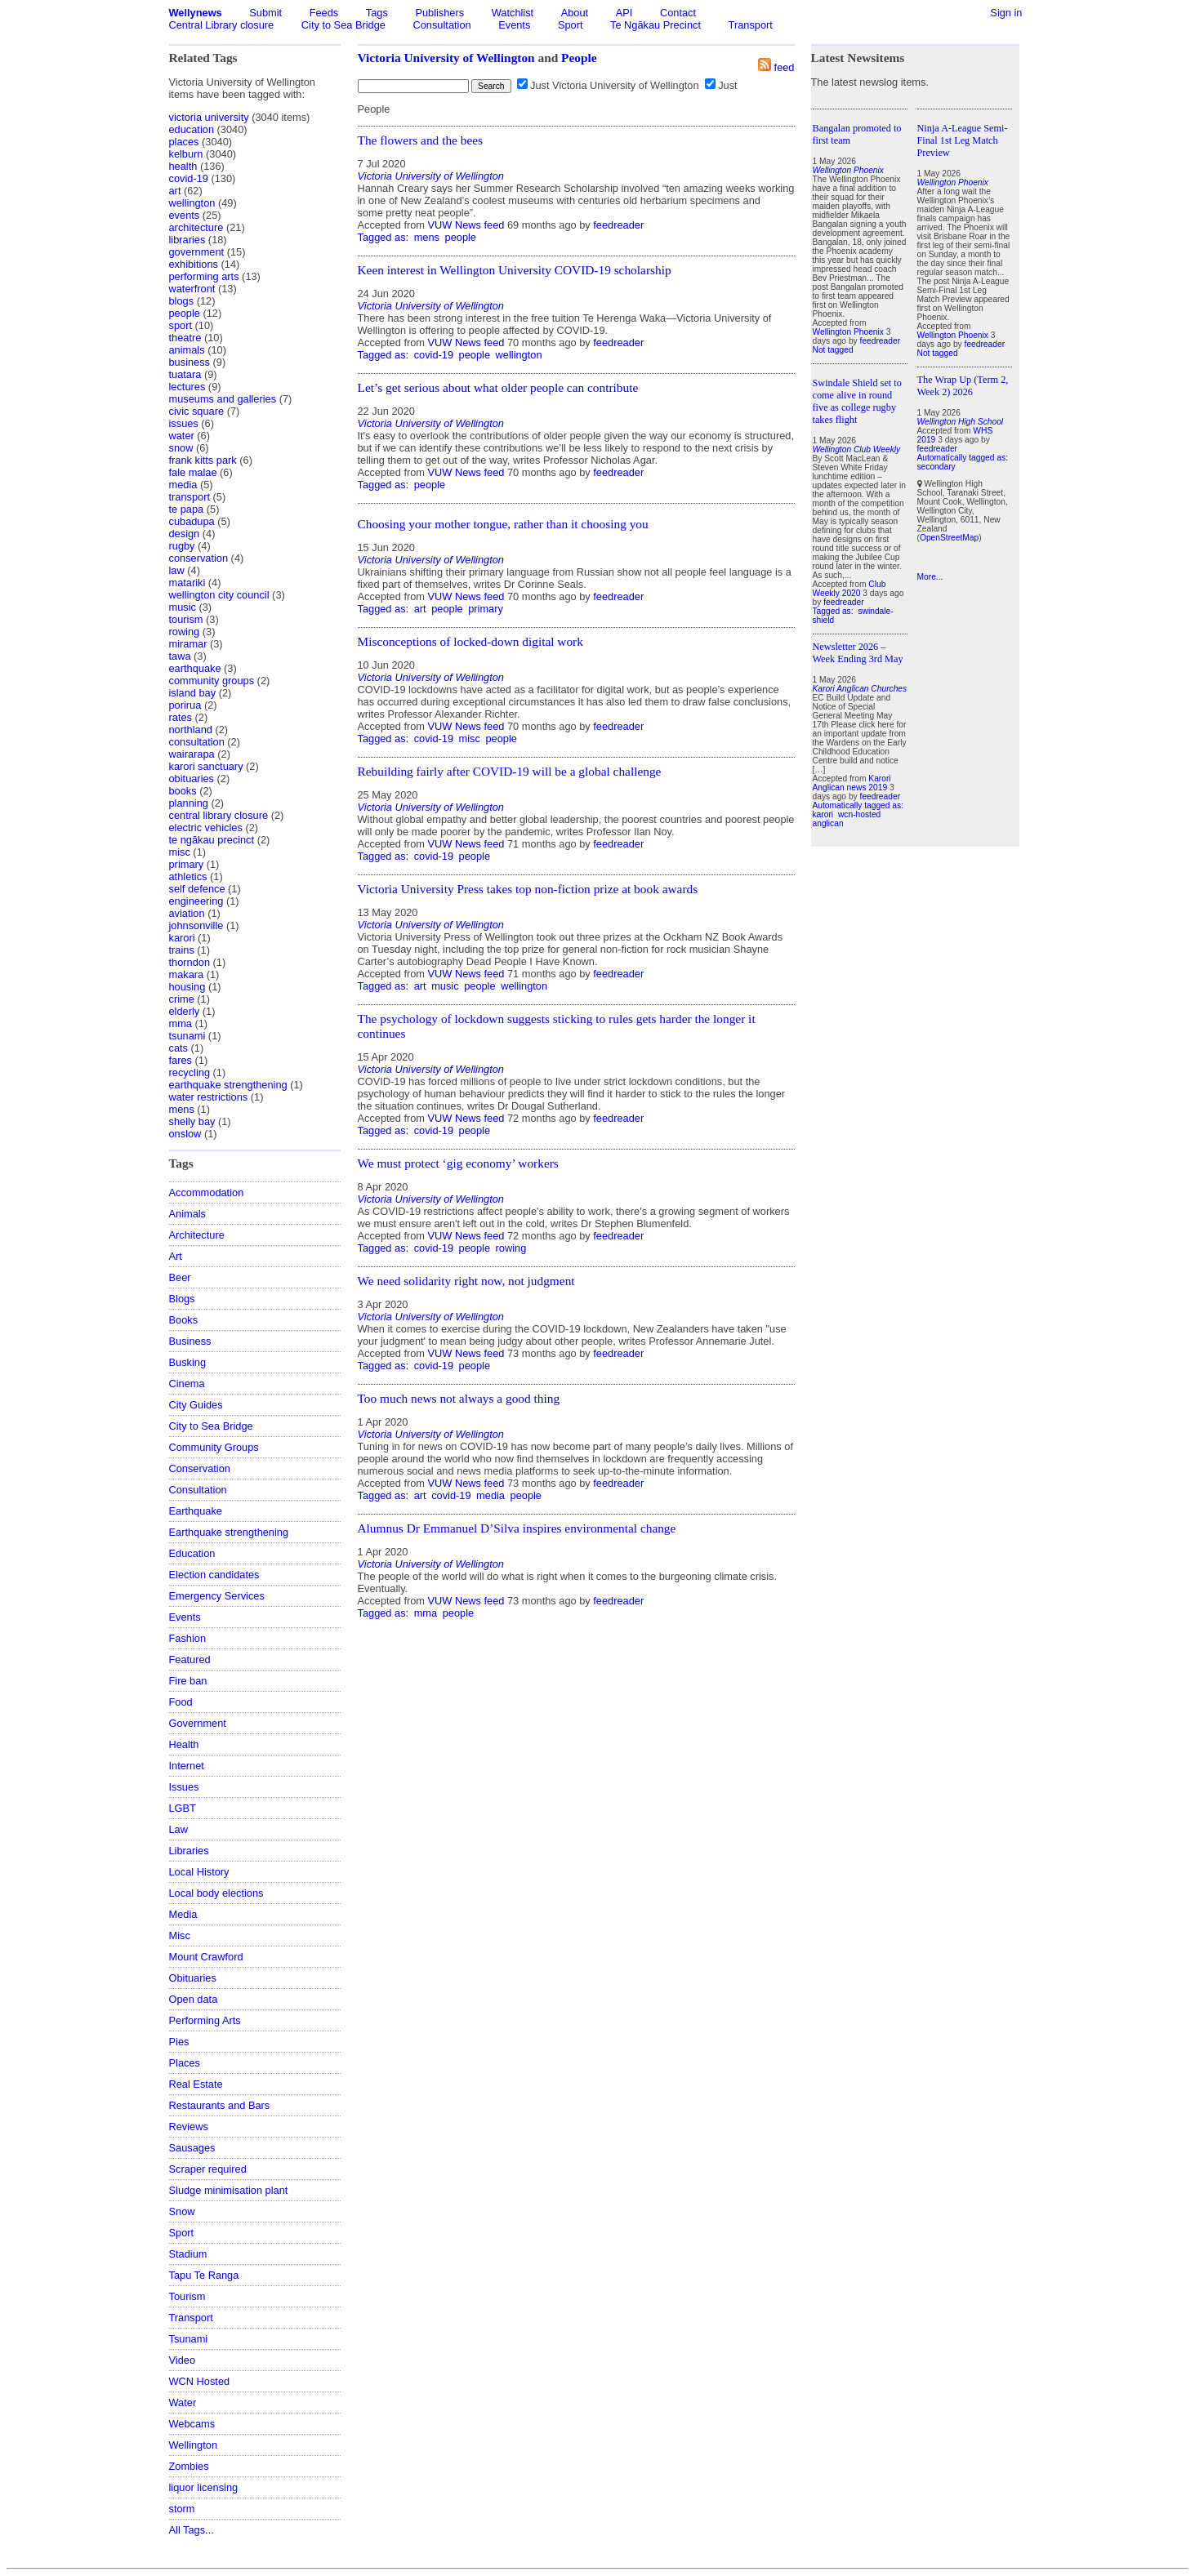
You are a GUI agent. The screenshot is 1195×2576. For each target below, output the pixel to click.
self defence (197, 889)
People (579, 58)
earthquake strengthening (228, 1085)
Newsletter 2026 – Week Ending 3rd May (858, 653)
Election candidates (214, 1574)
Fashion (188, 1638)
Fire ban (188, 1681)
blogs (181, 301)
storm (182, 2509)
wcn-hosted (859, 814)
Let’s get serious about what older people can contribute (498, 387)
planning (188, 803)
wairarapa (192, 754)
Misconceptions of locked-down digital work (470, 641)
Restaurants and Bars (219, 2105)
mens (181, 1109)
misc (179, 852)
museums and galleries (223, 399)
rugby (182, 546)
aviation (187, 913)
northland (190, 729)
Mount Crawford (206, 1957)
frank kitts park (203, 460)
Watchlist (512, 13)
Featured (190, 1659)
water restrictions (208, 1097)
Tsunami (188, 2339)
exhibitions (193, 264)
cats (178, 1048)
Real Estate (196, 2084)
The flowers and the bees (421, 140)
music (182, 607)
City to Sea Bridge (343, 25)
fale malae (193, 472)
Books (183, 1320)
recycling (190, 1072)
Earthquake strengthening (229, 1532)
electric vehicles (206, 827)
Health (184, 1744)
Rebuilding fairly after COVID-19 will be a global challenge (510, 771)
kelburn (186, 154)
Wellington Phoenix (848, 331)
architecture (196, 227)
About (574, 13)
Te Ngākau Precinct (655, 25)
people (184, 313)
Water (183, 2402)
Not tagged (833, 349)
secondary (936, 466)
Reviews (188, 2126)
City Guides (196, 1405)
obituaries (192, 778)
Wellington (193, 2445)
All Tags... (191, 2530)
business (190, 362)
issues (183, 423)
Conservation (199, 1468)
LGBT (182, 1808)
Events (514, 25)
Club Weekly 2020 (849, 589)
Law (178, 1829)
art (175, 191)
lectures (187, 386)
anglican (828, 823)
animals (187, 350)
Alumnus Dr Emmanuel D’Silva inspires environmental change (517, 1528)
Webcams (192, 2424)
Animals (188, 1214)
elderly (184, 1011)
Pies (179, 2041)
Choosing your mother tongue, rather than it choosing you (503, 524)
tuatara (185, 374)
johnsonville (196, 925)
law (177, 570)
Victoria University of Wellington (446, 58)
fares (180, 1060)
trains (181, 950)
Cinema (187, 1383)
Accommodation (206, 1192)
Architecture (197, 1235)
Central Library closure (221, 25)
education (192, 129)
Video (182, 2360)
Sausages (192, 2148)
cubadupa (192, 521)
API (624, 13)
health (183, 166)
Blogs (182, 1298)
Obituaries (192, 1978)
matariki (187, 582)
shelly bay (192, 1121)
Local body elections (216, 1893)
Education (192, 1553)
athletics (188, 876)
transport (190, 497)
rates (180, 717)
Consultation (442, 25)
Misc (179, 1935)
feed (784, 67)
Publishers (439, 13)
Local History (199, 1872)
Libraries (189, 1850)
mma (180, 1023)
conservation (199, 558)
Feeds (324, 13)
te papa (186, 509)
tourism (186, 619)
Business (190, 1341)
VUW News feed (466, 225)
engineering (196, 901)
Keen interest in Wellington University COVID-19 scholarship (514, 270)
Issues (184, 1787)
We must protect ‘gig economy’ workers (458, 1163)
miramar (188, 644)
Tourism (187, 2296)
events (184, 215)
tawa (180, 656)
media (183, 484)
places (184, 142)
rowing (184, 631)
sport (180, 325)
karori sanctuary (206, 766)
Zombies (189, 2466)
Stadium (188, 2254)
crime (181, 999)
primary (186, 864)
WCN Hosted (199, 2381)
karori (182, 938)
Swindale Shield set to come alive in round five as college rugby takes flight (857, 401)
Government (197, 1723)
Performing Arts (205, 2020)
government (197, 252)
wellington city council (219, 595)
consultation (197, 742)
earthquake (195, 668)
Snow (182, 2211)
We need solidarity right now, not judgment (466, 1281)
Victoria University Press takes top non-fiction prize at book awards (528, 889)
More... (930, 576)
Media (183, 1914)
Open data (193, 1999)
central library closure (219, 815)
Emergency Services (217, 1596)
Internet (186, 1766)
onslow (185, 1134)
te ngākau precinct (212, 840)
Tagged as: (385, 237)
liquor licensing (204, 2487)
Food (181, 1702)
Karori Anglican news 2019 (852, 783)
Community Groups (214, 1447)
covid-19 (188, 178)
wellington (192, 203)
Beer (180, 1277)
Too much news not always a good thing (459, 1398)
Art (175, 1256)
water (181, 435)
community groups (212, 680)
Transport (751, 25)
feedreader (618, 225)
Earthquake (195, 1511)
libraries (187, 240)
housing (187, 987)
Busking (188, 1362)
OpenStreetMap (949, 537)
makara (186, 974)
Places (184, 2063)
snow (181, 448)
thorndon (190, 962)
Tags (377, 13)
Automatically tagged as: (858, 805)
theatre (185, 337)
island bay (192, 693)
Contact (678, 13)
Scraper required (208, 2169)
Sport (570, 25)
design (184, 533)
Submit (265, 13)
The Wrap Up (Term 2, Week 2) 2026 (963, 386)
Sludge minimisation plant (228, 2190)
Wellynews (195, 13)
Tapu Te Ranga (204, 2275)
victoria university (209, 117)
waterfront (192, 289)
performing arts (204, 276)
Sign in (1006, 13)
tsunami (187, 1036)
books (183, 791)
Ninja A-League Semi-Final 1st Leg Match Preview (962, 140)
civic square (197, 411)
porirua (185, 705)
